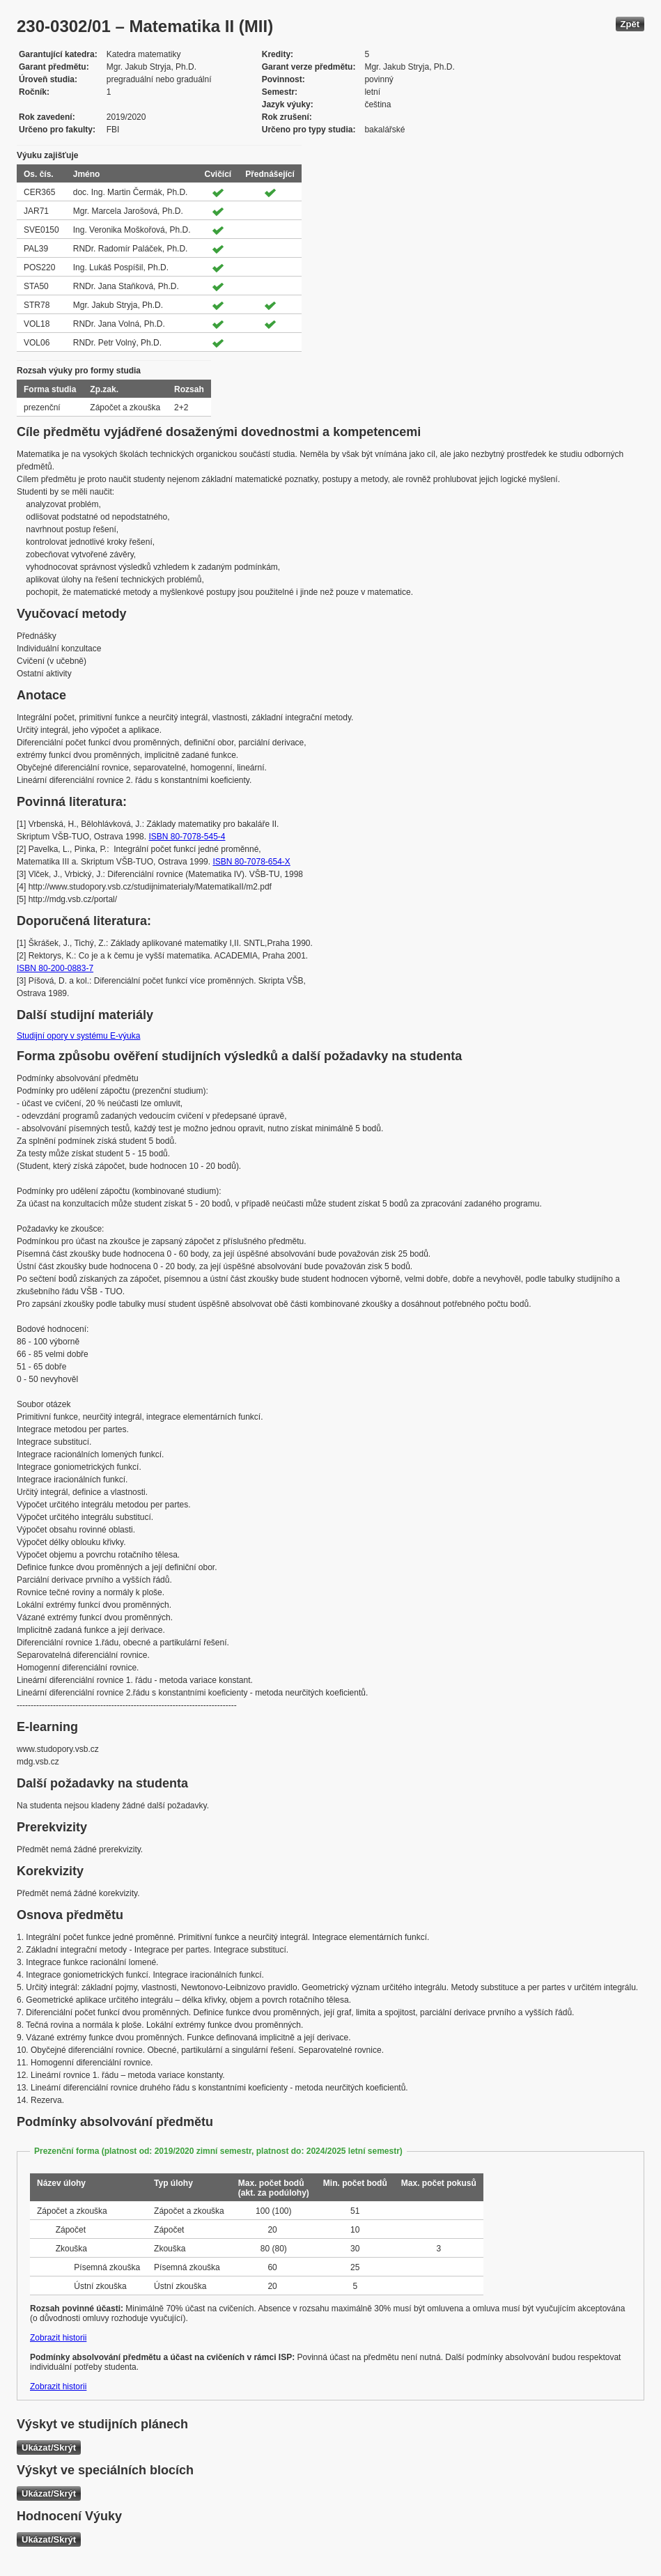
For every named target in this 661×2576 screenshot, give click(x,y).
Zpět (630, 24)
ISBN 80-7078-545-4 (186, 836)
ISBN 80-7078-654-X (251, 862)
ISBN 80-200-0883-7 (55, 968)
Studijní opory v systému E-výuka (78, 1036)
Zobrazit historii (58, 2338)
